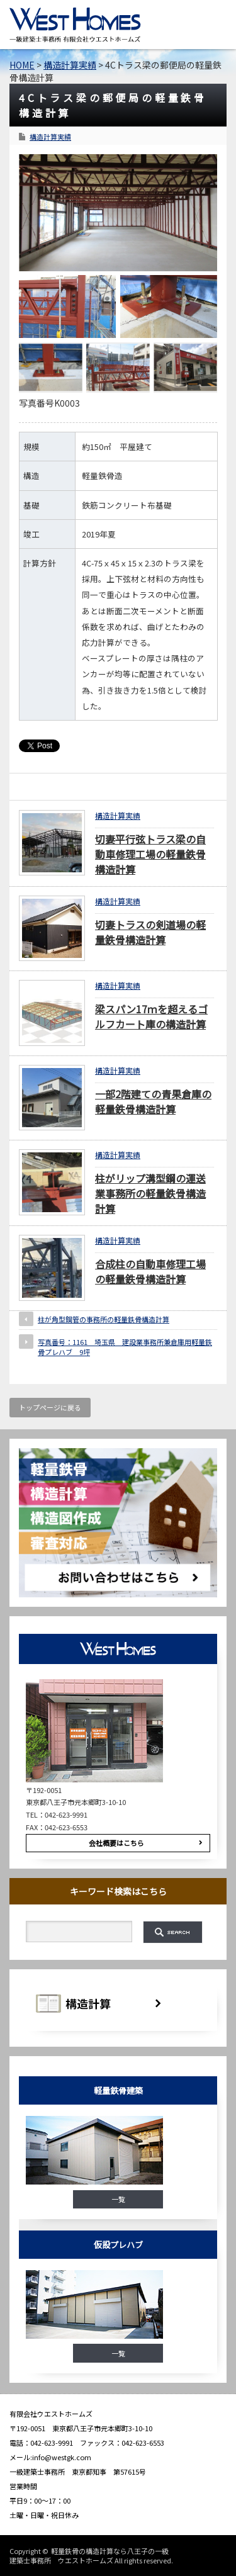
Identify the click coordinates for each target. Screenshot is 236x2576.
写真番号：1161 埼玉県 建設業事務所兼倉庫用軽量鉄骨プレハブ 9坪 (125, 1346)
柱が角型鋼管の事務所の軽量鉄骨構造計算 (103, 1319)
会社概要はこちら (116, 1843)
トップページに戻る (50, 1407)
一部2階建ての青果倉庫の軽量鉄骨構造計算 (153, 1101)
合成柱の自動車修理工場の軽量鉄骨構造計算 (150, 1271)
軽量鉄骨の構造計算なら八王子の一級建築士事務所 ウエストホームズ (89, 2555)
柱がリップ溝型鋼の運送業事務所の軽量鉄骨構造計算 (150, 1193)
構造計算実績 (50, 137)
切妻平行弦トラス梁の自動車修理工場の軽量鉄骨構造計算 (150, 854)
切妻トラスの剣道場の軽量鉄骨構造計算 (150, 932)
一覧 (118, 2199)
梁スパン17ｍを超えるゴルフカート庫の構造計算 (151, 1016)
